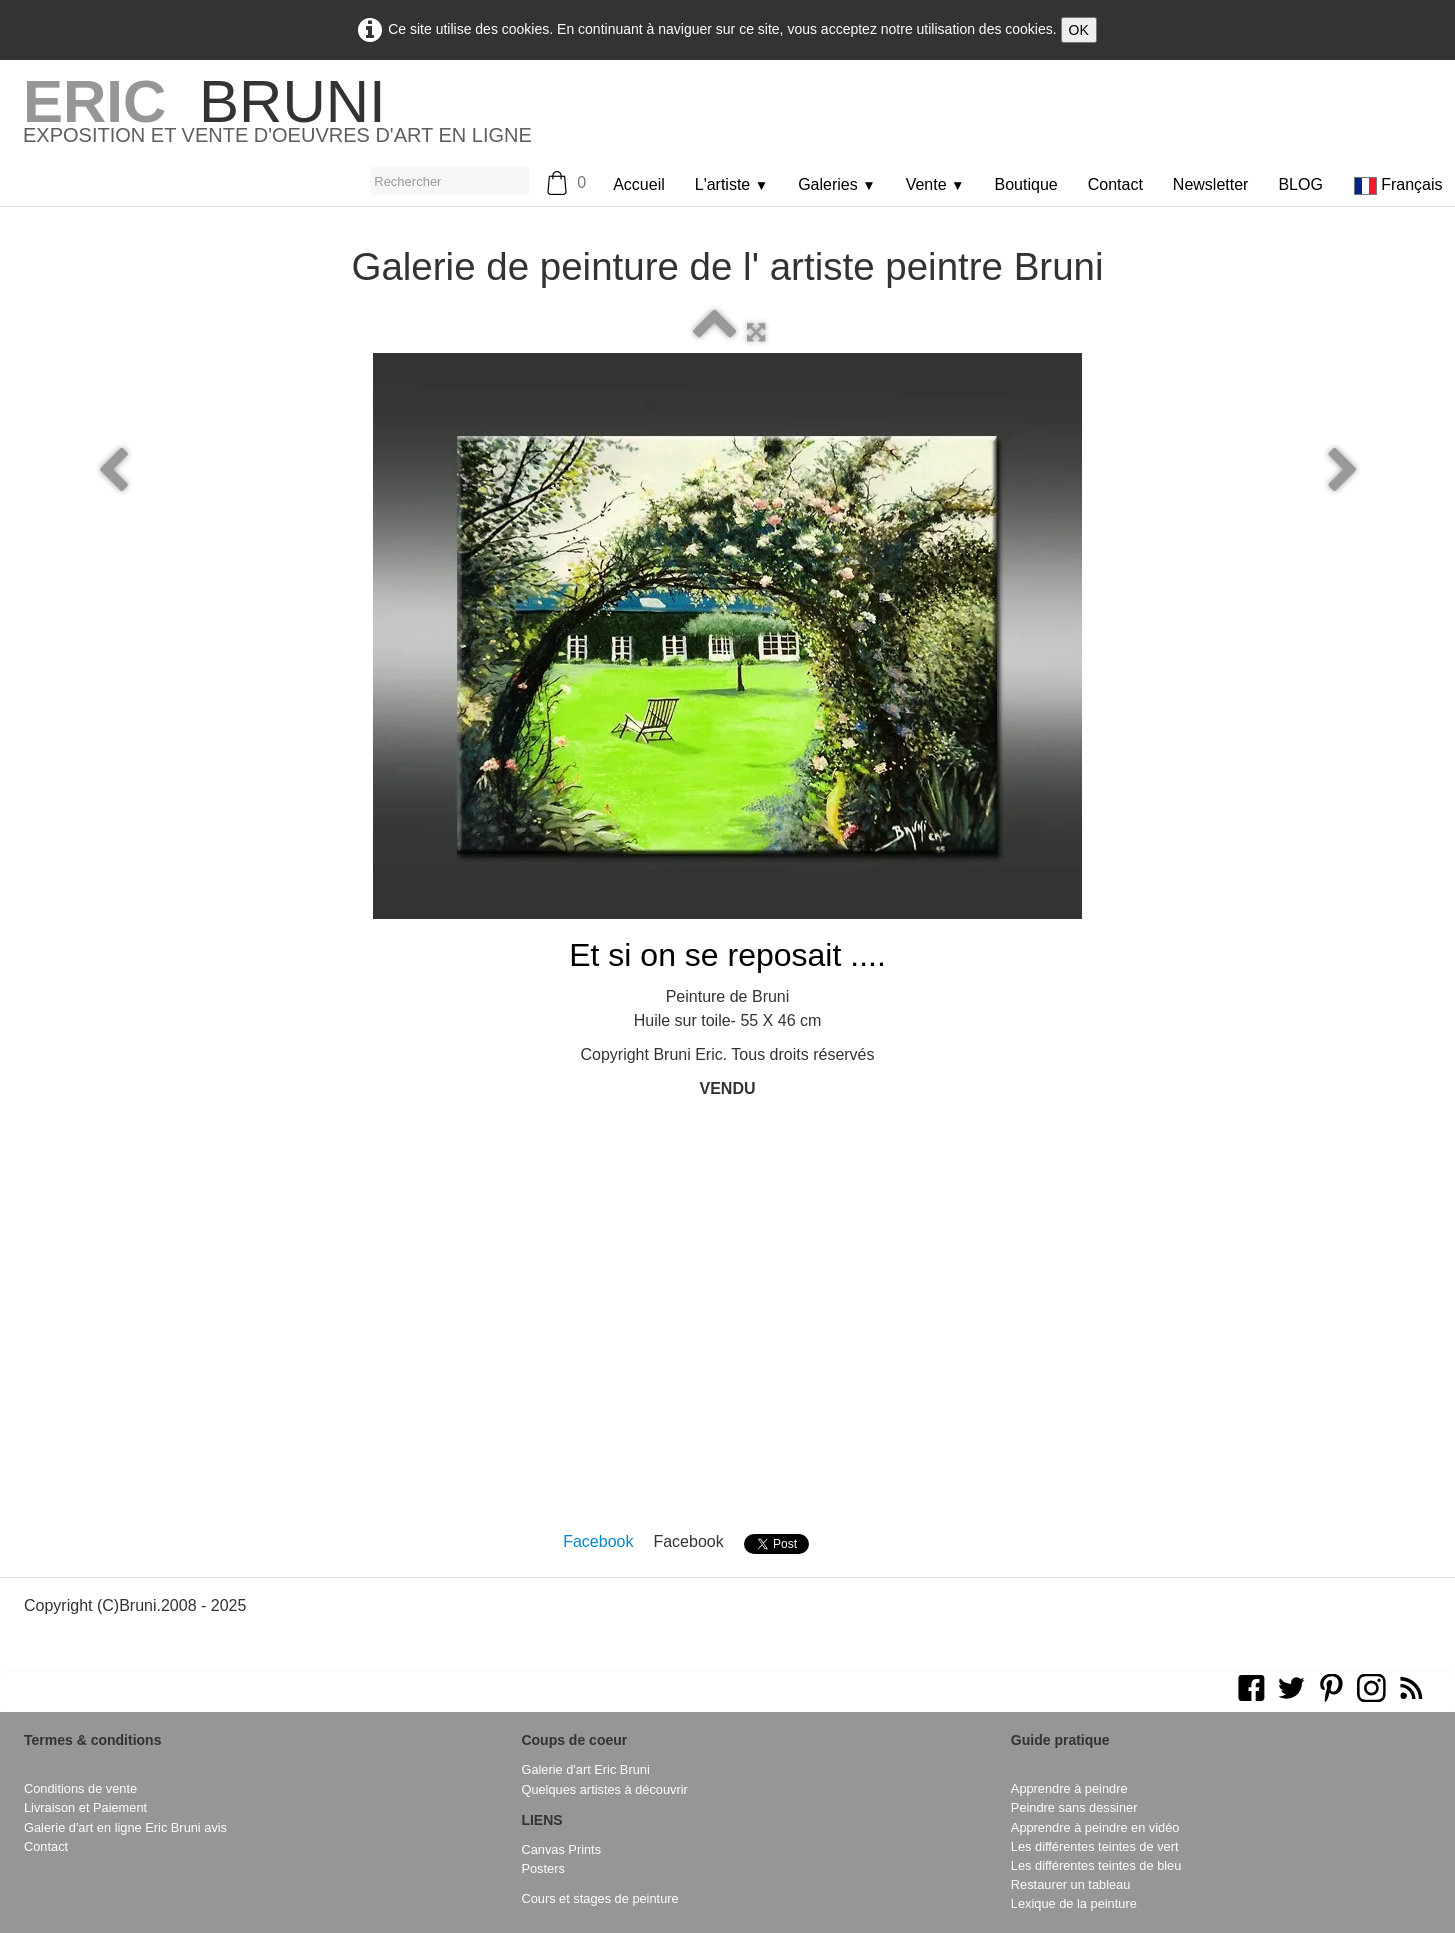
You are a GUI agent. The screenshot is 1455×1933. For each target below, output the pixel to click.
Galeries (837, 184)
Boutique (1026, 184)
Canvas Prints (561, 1849)
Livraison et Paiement (85, 1807)
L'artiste (731, 184)
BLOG (1300, 184)
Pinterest (860, 1541)
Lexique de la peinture (1074, 1903)
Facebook (598, 1541)
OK (1079, 30)
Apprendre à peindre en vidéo (1095, 1827)
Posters (542, 1868)
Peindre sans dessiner (1074, 1807)
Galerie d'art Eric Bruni (585, 1769)
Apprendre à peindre (1069, 1788)
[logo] (277, 118)
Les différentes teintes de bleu (1096, 1865)
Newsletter (1211, 184)
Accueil (639, 184)
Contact (1115, 184)
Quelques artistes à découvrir (604, 1789)
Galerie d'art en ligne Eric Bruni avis (125, 1827)
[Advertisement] (728, 1338)
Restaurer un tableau (1071, 1884)
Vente (935, 184)
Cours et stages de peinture (599, 1898)
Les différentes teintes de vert (1095, 1846)
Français (1400, 184)
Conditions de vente (80, 1788)
